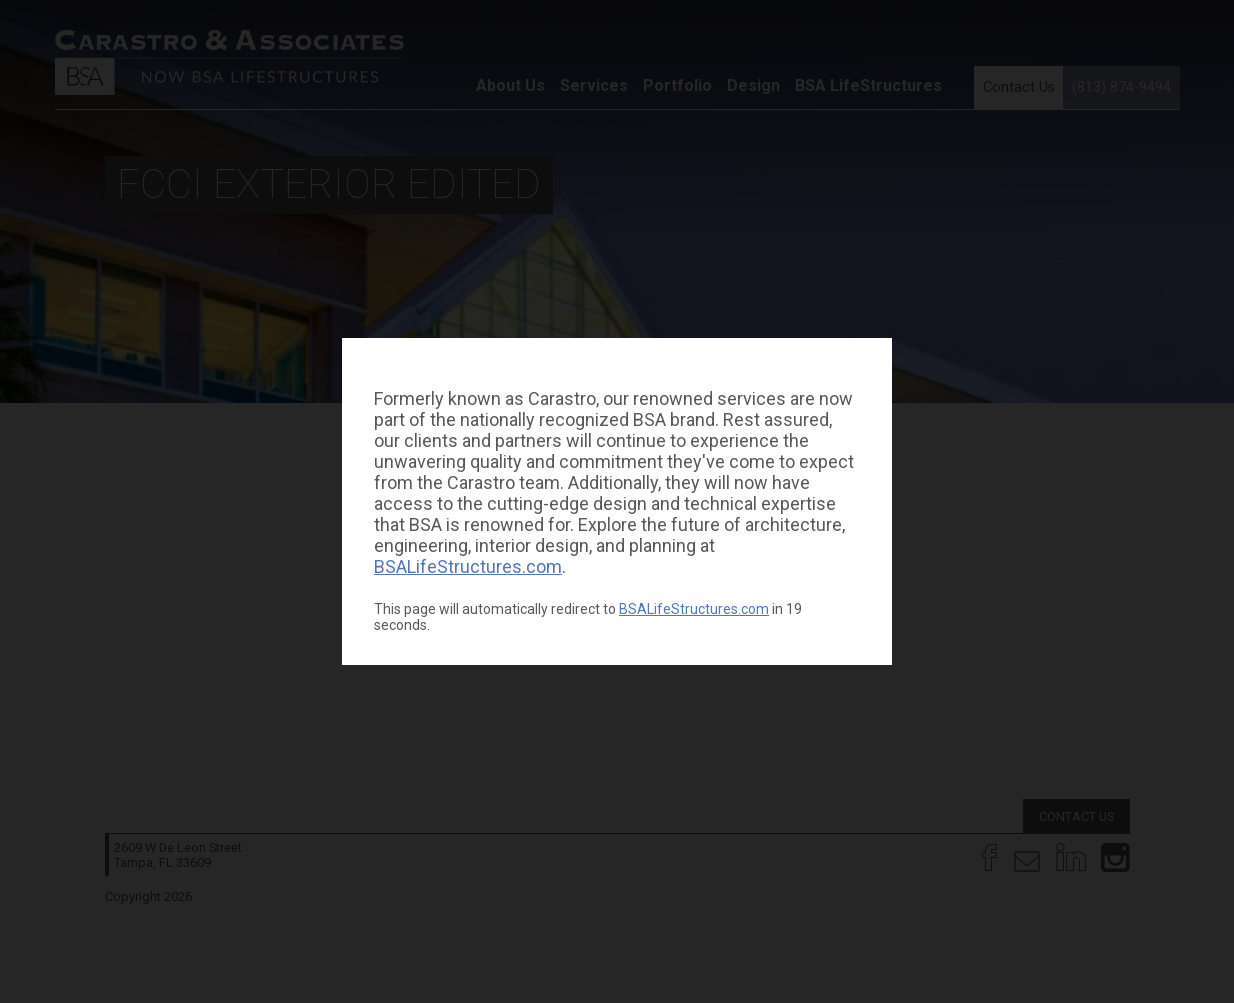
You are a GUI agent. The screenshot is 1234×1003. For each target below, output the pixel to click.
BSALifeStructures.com (468, 566)
